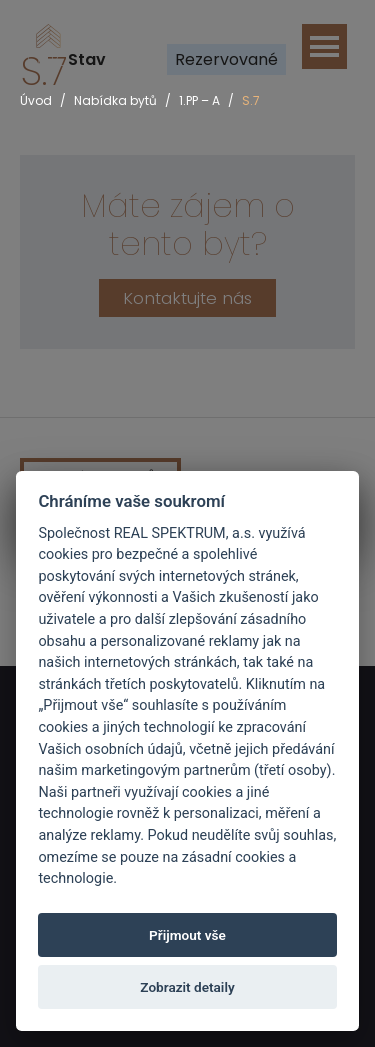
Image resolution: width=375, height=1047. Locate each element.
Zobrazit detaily (187, 987)
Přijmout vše (187, 935)
